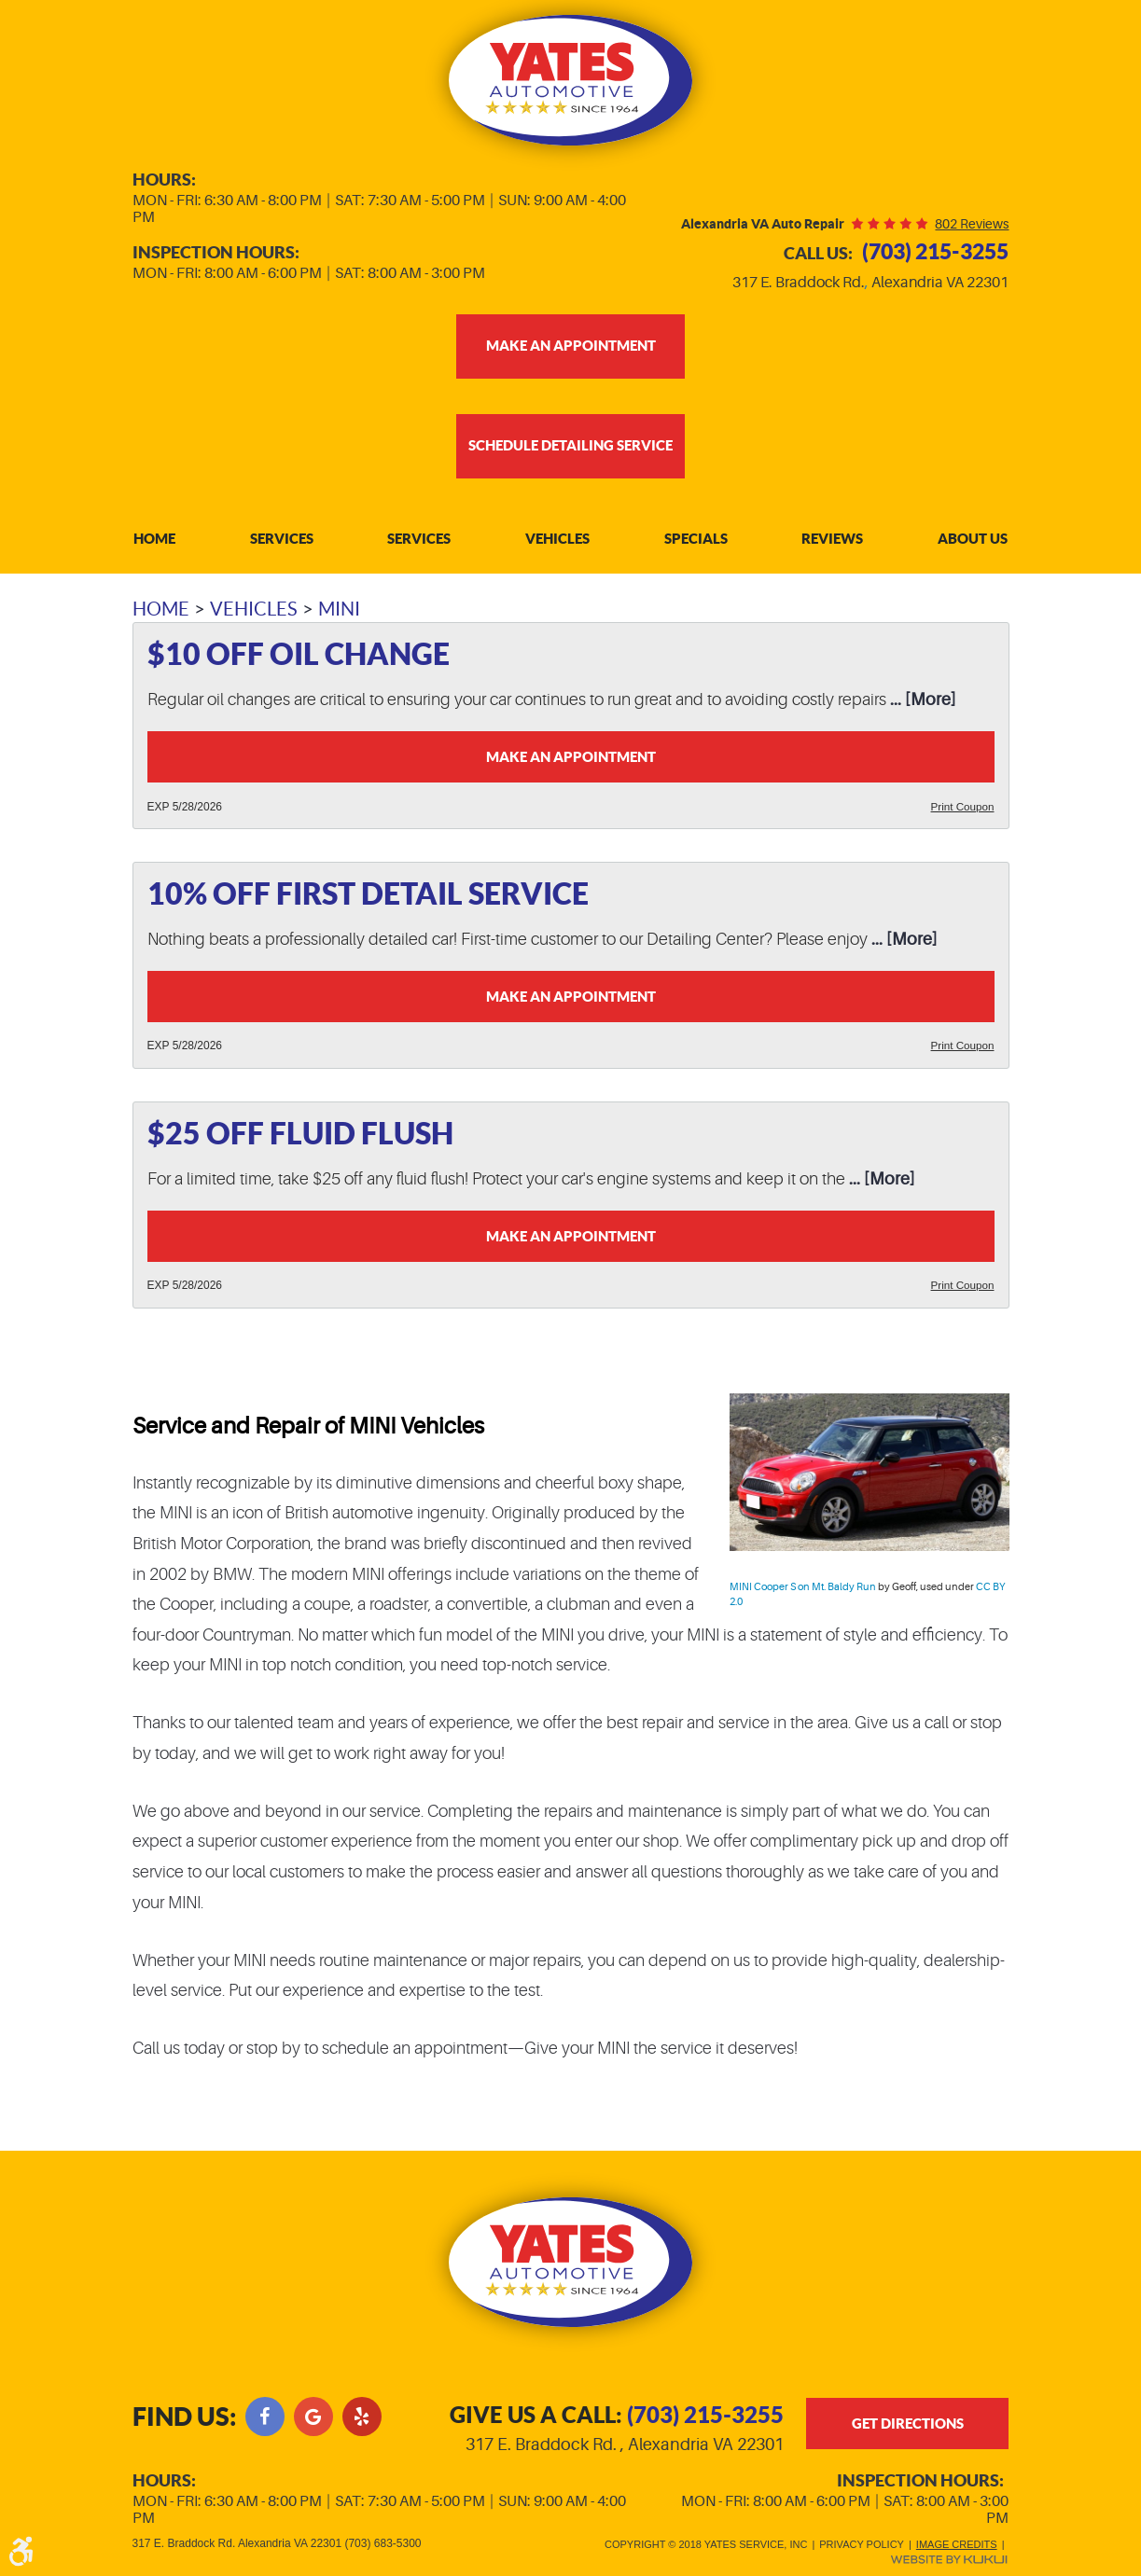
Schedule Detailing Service (570, 448)
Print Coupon (961, 812)
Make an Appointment (571, 761)
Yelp (362, 2413)
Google (313, 2413)
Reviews (832, 542)
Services (281, 542)
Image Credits (956, 2544)
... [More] (920, 704)
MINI (339, 613)
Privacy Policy (861, 2544)
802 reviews (972, 223)
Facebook (265, 2413)
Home (154, 542)
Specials (696, 542)
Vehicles (557, 542)
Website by (949, 2560)
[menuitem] (154, 543)
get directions (908, 2427)
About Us (973, 542)
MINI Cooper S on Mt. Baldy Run (803, 1598)
